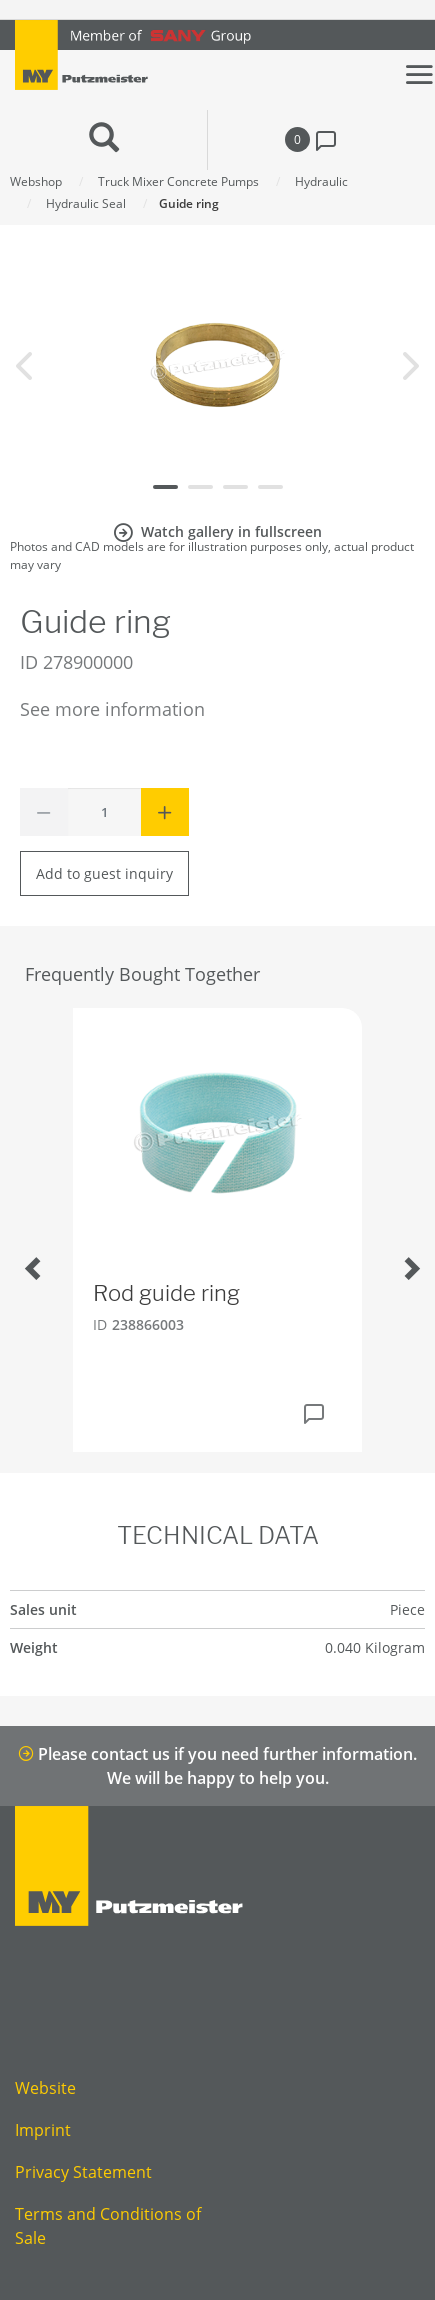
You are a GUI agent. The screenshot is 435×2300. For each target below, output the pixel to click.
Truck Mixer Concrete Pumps (178, 181)
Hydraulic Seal (86, 203)
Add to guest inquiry (104, 873)
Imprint (43, 2130)
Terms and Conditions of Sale (108, 2226)
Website (45, 2088)
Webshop (36, 181)
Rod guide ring (166, 1293)
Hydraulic (321, 181)
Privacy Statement (83, 2172)
